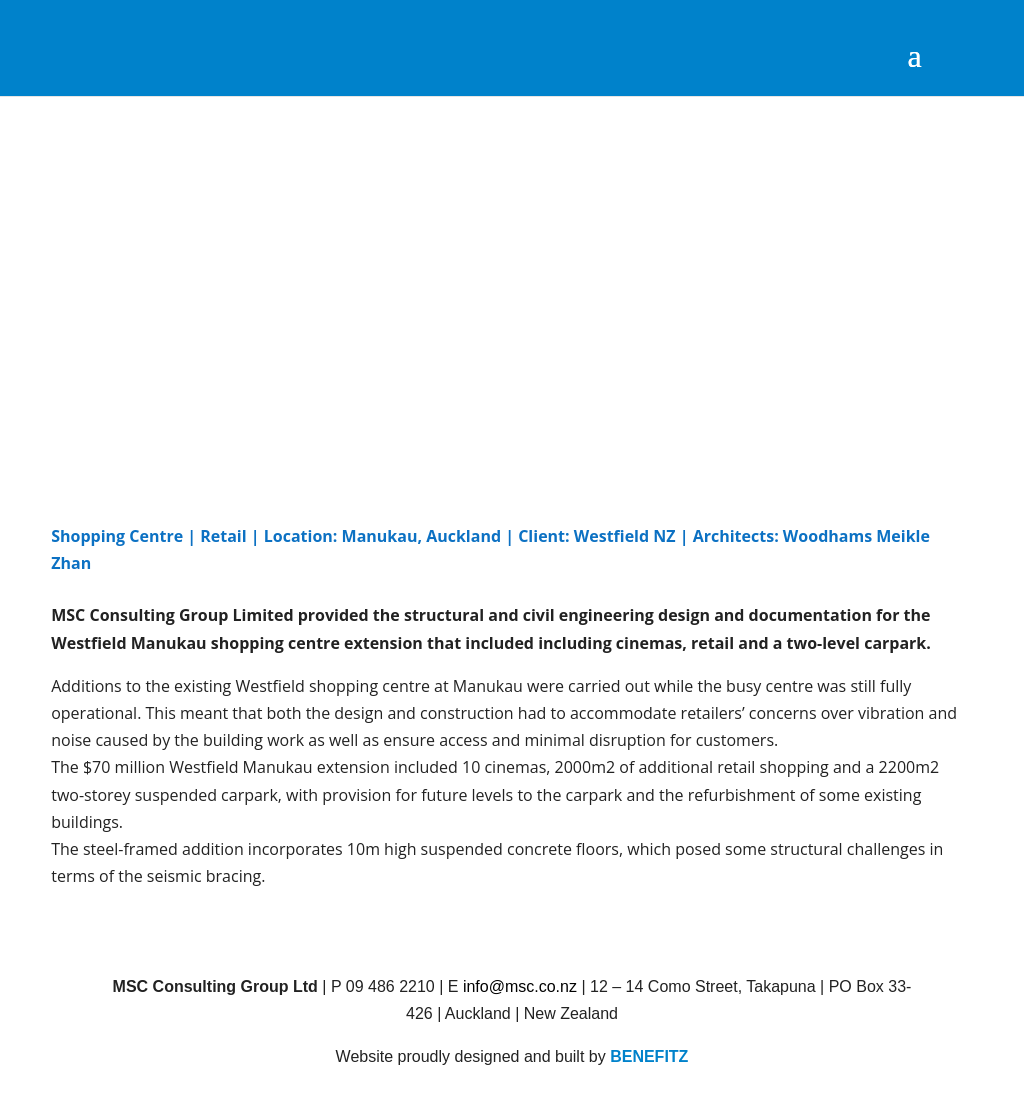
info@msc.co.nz (520, 986)
